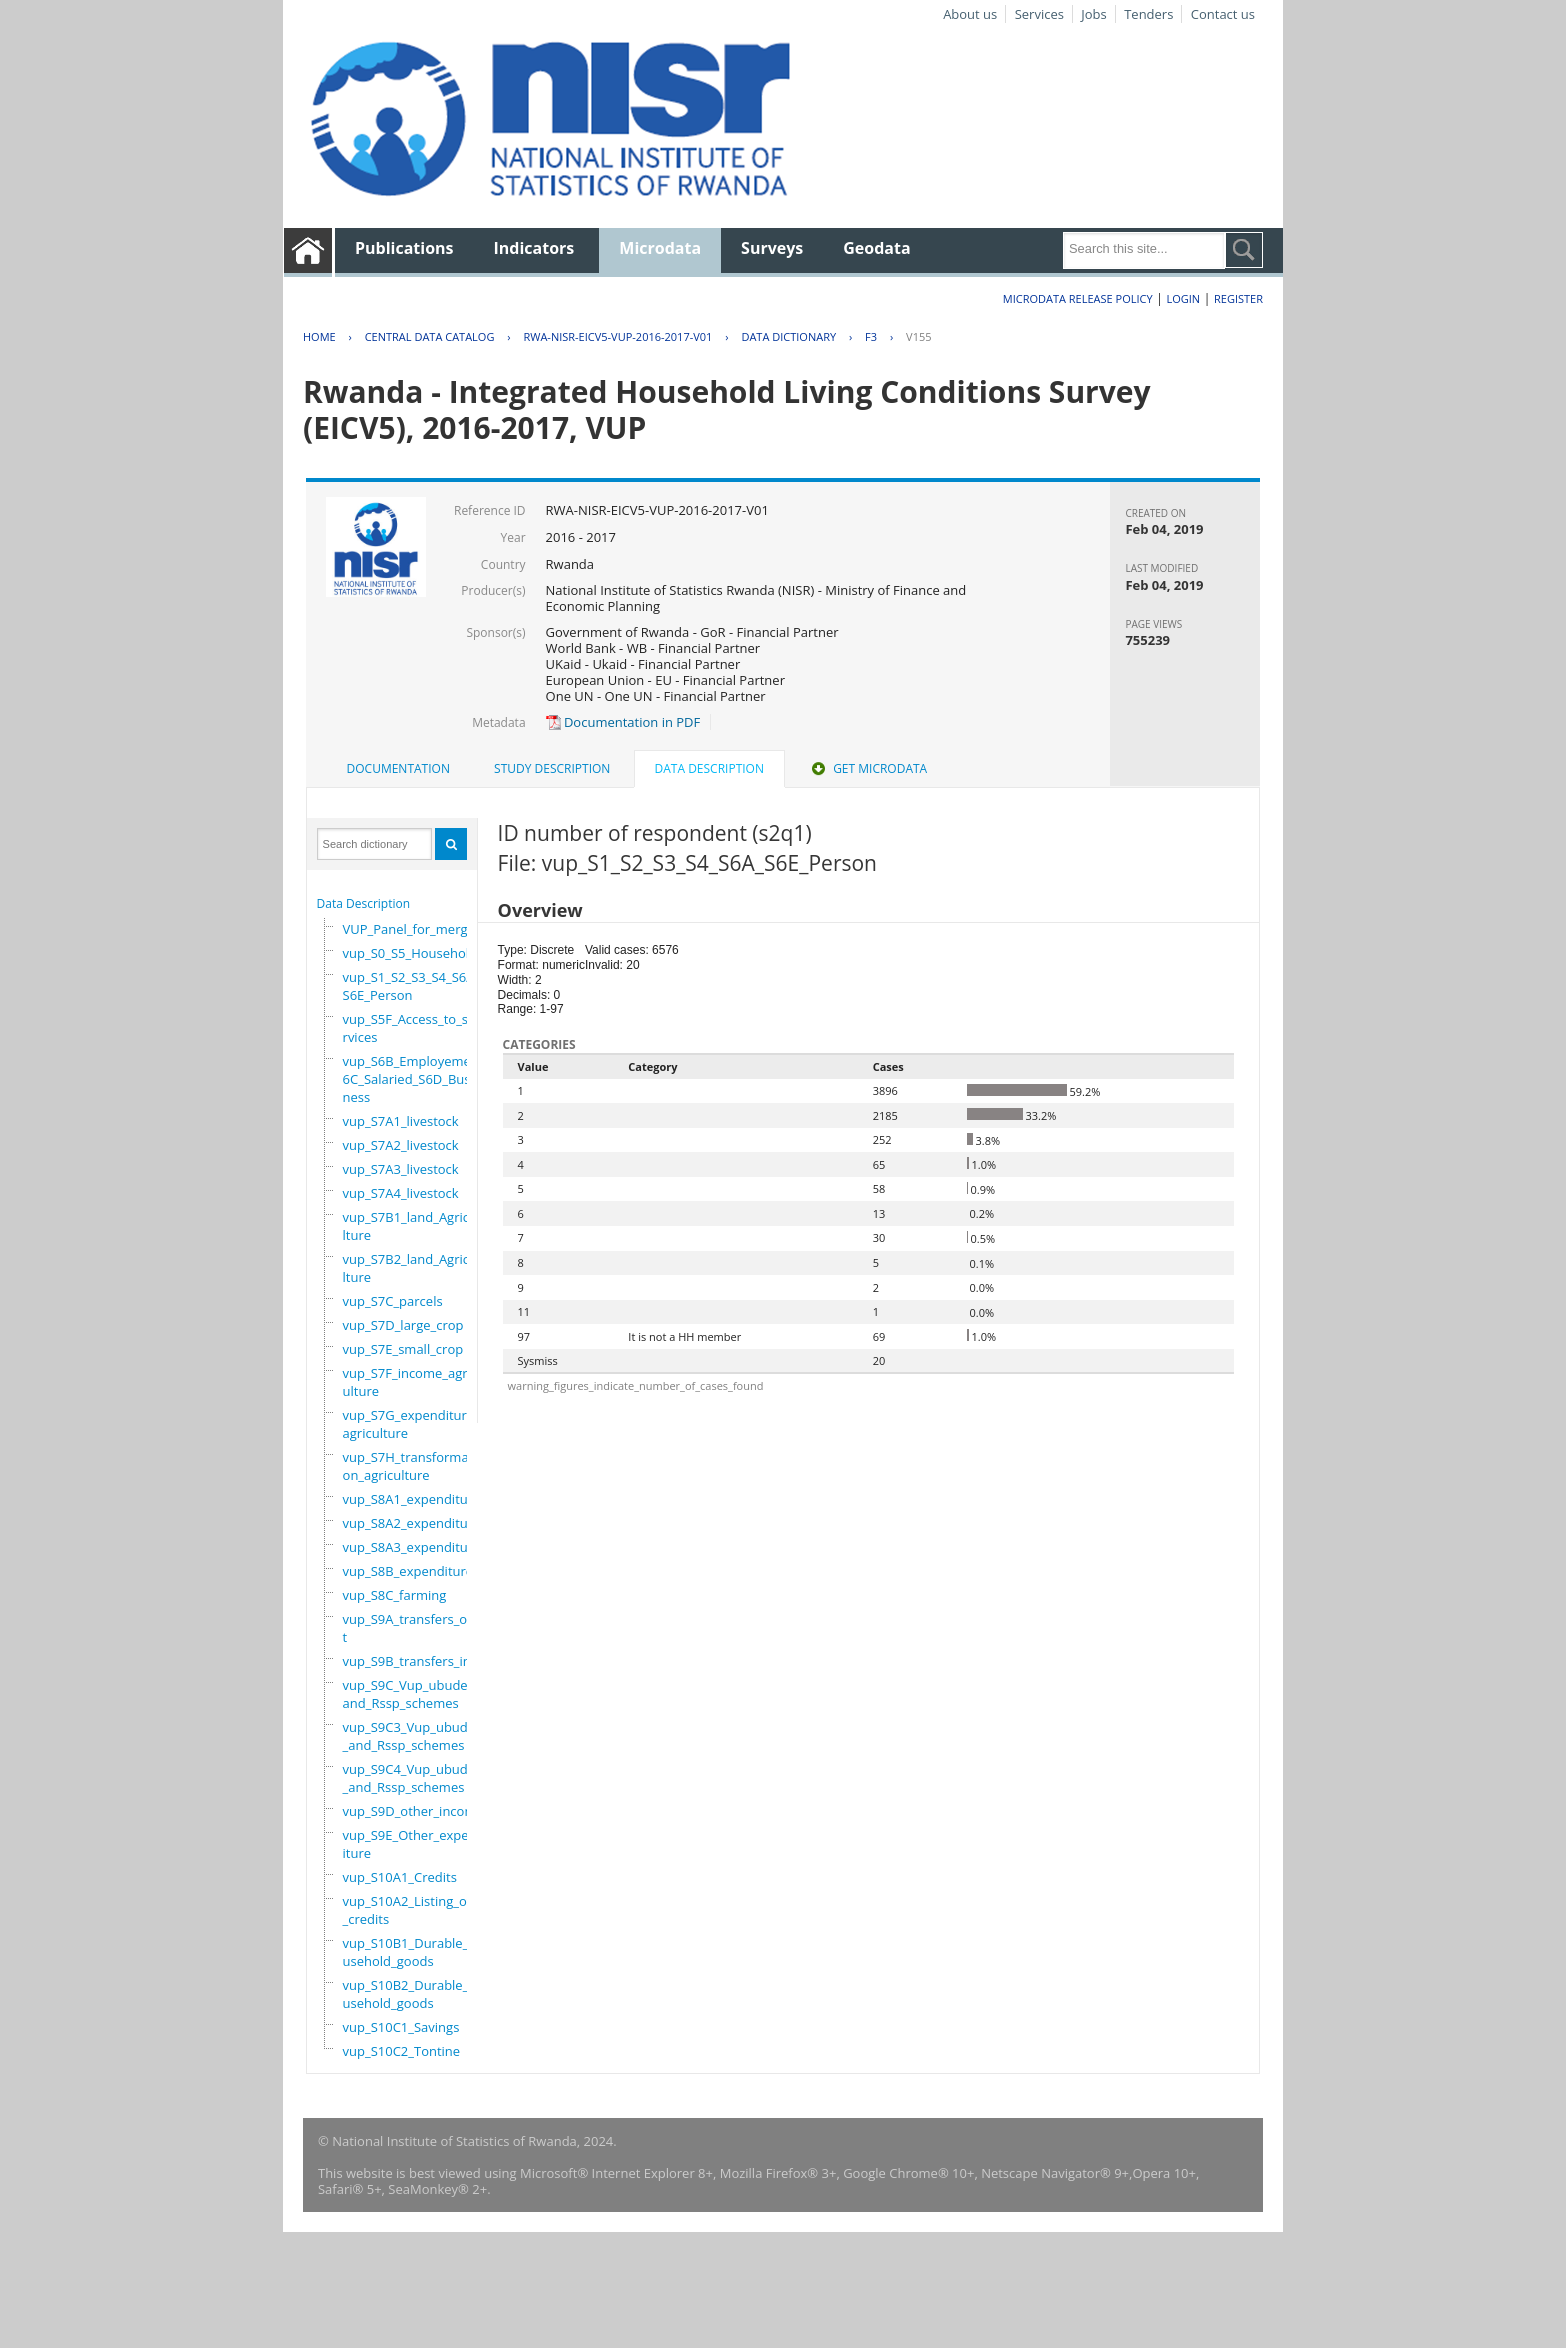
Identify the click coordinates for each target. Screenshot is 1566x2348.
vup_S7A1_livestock (401, 1121)
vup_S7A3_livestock (401, 1169)
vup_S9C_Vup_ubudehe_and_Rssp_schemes (416, 1694)
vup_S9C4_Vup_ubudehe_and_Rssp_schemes (417, 1778)
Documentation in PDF (623, 722)
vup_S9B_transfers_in (407, 1661)
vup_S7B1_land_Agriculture (410, 1226)
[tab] (398, 769)
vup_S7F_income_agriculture (410, 1382)
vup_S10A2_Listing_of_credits (407, 1910)
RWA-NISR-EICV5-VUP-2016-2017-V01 (617, 336)
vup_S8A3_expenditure (412, 1547)
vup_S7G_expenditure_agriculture (411, 1424)
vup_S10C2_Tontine (402, 2051)
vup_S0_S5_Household (410, 953)
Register (1238, 298)
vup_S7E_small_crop (403, 1349)
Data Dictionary (788, 336)
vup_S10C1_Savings (401, 2027)
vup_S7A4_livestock (401, 1193)
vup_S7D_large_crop (403, 1325)
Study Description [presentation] (552, 768)
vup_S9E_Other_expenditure (414, 1844)
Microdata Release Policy (1078, 298)
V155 (918, 336)
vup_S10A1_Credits (400, 1877)
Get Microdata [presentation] (867, 768)
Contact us (1223, 14)
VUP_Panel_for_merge (409, 929)
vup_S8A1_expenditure (412, 1499)
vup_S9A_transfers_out (409, 1628)
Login (1183, 298)
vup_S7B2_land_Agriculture (410, 1268)
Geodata (876, 248)
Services (1039, 14)
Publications (404, 248)
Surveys (772, 248)
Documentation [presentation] (398, 768)
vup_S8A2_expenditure (412, 1523)
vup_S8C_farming (395, 1595)
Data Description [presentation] (709, 768)
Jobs (1093, 14)
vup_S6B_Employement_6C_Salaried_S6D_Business (416, 1079)
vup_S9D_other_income (413, 1811)
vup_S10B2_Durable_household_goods (414, 1994)
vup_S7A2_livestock (401, 1145)
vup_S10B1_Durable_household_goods (414, 1952)
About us (970, 14)
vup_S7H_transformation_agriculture (410, 1466)
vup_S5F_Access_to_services (409, 1028)
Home (319, 336)
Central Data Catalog (430, 336)
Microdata (660, 248)
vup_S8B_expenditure (408, 1571)
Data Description (364, 903)
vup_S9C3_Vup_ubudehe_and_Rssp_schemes (417, 1736)
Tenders (1148, 14)
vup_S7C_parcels (393, 1301)
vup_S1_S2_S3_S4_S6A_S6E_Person (412, 986)
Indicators (534, 248)
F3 (871, 336)
